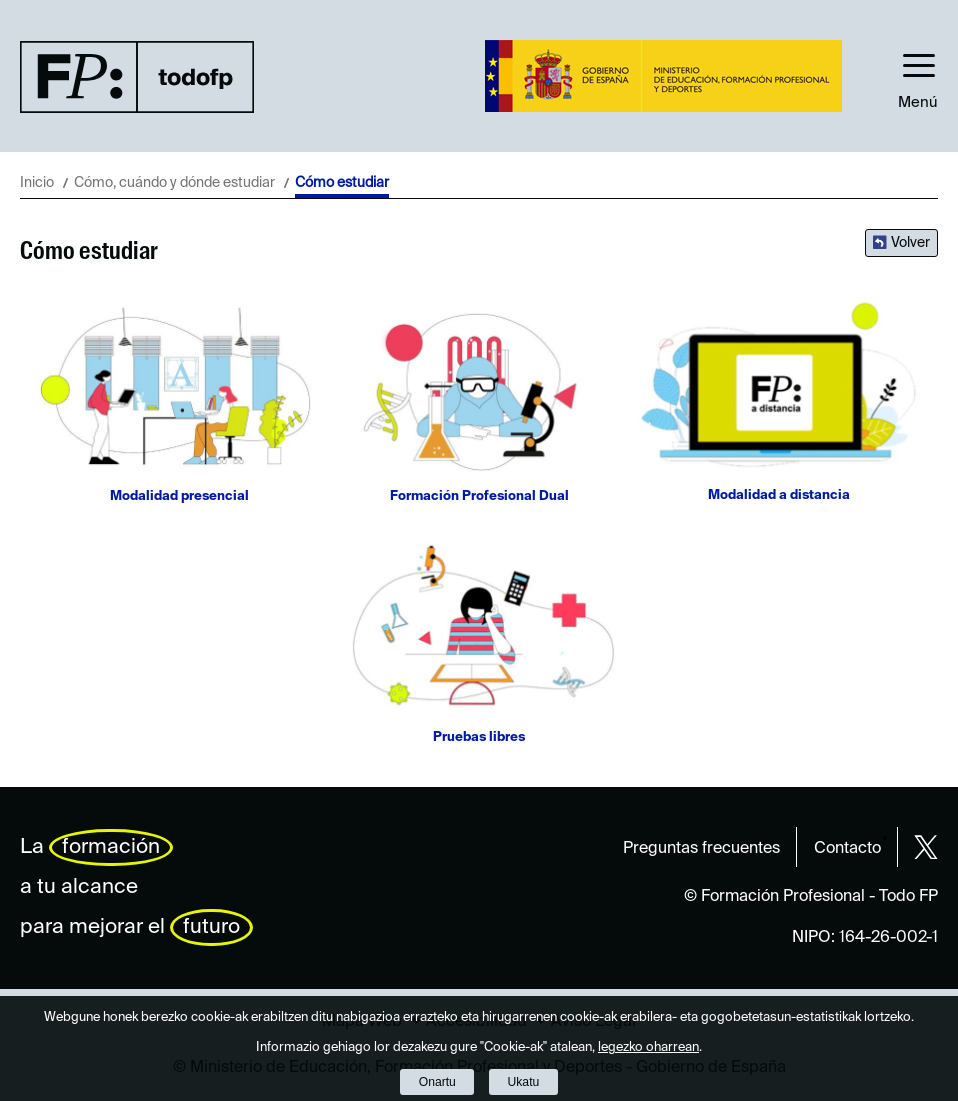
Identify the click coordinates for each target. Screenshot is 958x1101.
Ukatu (524, 1082)
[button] (918, 76)
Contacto (847, 849)
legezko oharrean (648, 1047)
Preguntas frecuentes (701, 849)
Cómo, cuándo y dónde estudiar (174, 183)
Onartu (437, 1082)
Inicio (37, 183)
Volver (910, 243)
